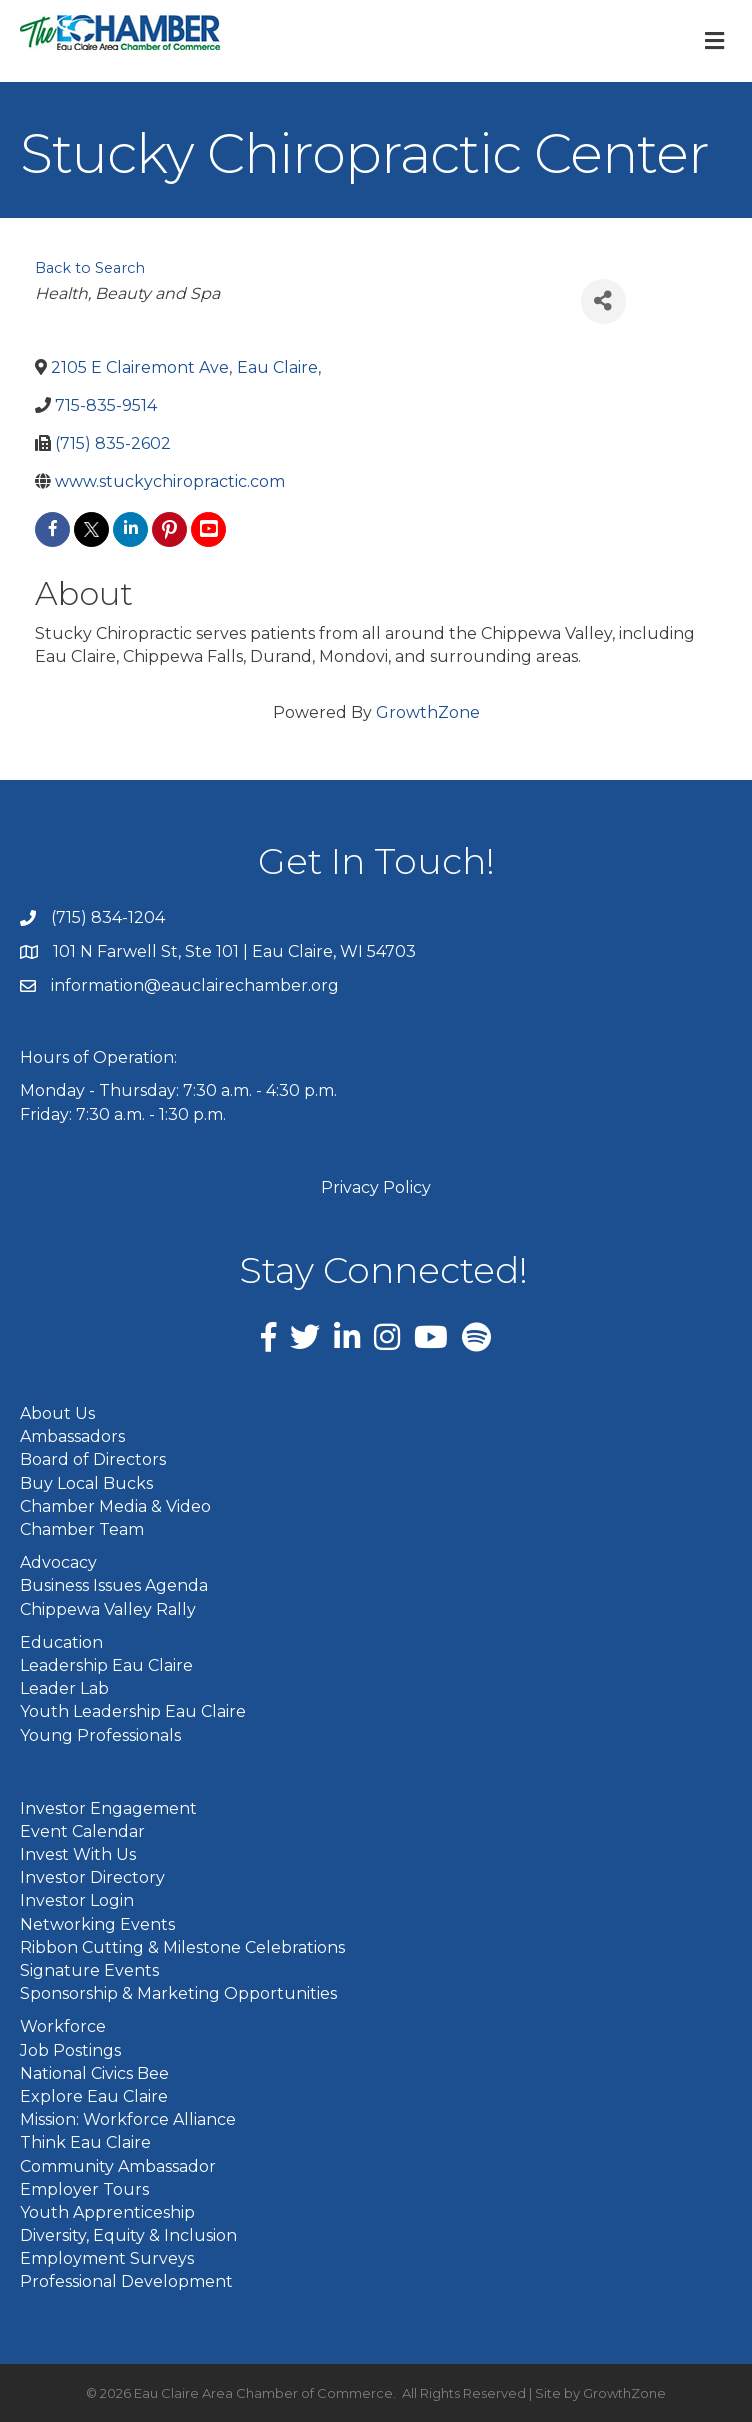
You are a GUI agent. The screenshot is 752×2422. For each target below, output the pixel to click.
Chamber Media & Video (115, 1506)
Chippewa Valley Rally (108, 1609)
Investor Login (77, 1900)
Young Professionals (100, 1735)
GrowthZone (428, 712)
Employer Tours (84, 2189)
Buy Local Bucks (86, 1483)
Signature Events (89, 1970)
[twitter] (91, 529)
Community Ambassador (118, 2166)
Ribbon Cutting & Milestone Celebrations (182, 1947)
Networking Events (97, 1924)
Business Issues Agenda (114, 1585)
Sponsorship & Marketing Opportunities (178, 1993)
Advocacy (58, 1562)
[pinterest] (169, 529)
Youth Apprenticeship (107, 2212)
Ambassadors (72, 1436)
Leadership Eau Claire (106, 1665)
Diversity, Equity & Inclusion (128, 2235)
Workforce (63, 2026)
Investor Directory (92, 1877)
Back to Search (90, 268)
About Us (57, 1413)
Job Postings (70, 2050)
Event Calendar (82, 1831)
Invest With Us (78, 1854)
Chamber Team (82, 1529)
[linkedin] (130, 529)
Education (61, 1642)
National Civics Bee (94, 2073)
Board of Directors (93, 1459)
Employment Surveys (107, 2258)
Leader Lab (64, 1688)
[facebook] (52, 529)
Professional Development (126, 2281)
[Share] (603, 301)
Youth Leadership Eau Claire (133, 1711)
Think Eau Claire (85, 2142)
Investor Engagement (108, 1808)
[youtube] (208, 529)
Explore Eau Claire (94, 2096)
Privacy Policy (376, 1187)
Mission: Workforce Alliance (128, 2119)
